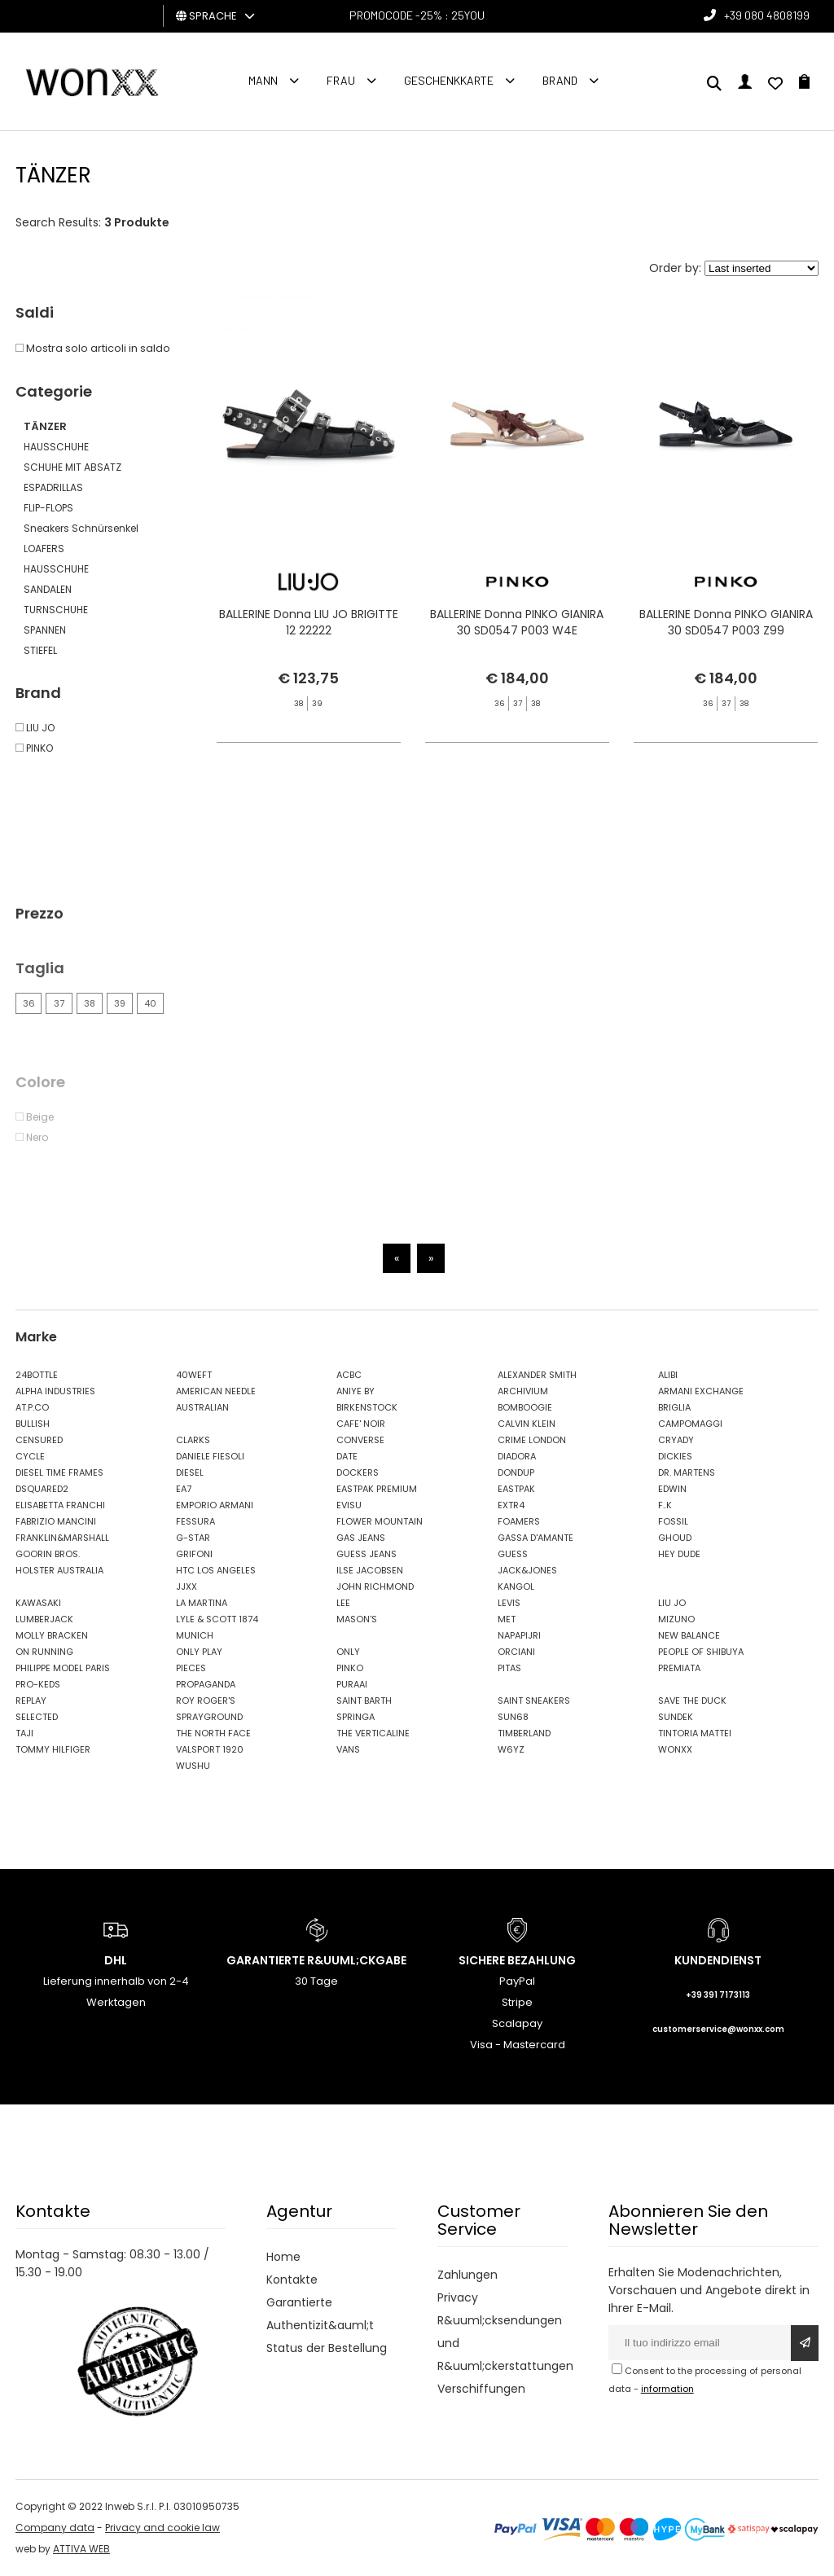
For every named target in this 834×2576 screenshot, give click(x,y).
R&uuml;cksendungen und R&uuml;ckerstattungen (502, 2343)
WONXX (675, 1749)
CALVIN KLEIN (526, 1423)
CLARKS (193, 1439)
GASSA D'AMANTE (535, 1537)
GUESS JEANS (366, 1553)
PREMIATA (679, 1667)
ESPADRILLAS (53, 487)
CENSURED (39, 1439)
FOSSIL (673, 1521)
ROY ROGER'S (205, 1700)
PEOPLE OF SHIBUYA (701, 1651)
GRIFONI (194, 1553)
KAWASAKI (38, 1602)
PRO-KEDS (37, 1684)
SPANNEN (45, 630)
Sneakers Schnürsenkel (81, 528)
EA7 (183, 1488)
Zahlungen (467, 2275)
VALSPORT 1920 (210, 1749)
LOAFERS (44, 548)
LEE (343, 1602)
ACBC (349, 1374)
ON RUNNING (44, 1651)
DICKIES (675, 1456)
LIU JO (672, 1602)
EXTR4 (511, 1505)
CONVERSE (360, 1439)
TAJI (24, 1733)
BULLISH (32, 1423)
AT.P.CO (32, 1407)
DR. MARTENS (686, 1472)
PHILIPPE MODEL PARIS (62, 1667)
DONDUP (516, 1472)
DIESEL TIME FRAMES (59, 1472)
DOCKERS (357, 1472)
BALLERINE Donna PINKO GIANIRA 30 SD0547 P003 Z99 (726, 622)
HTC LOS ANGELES (216, 1570)
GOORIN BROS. (47, 1553)
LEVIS (509, 1602)
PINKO (349, 1667)
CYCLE (30, 1456)
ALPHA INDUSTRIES (55, 1391)
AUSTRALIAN (202, 1407)
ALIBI (668, 1374)
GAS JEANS (360, 1537)
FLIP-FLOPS (48, 508)
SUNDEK (675, 1716)
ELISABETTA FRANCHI (60, 1505)
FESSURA (195, 1521)
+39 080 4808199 (767, 15)
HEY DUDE (679, 1553)
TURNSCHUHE (56, 610)
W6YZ (511, 1749)
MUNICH (194, 1635)
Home (283, 2257)
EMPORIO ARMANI (214, 1505)
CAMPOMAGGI (690, 1423)
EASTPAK (516, 1488)
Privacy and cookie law (162, 2527)
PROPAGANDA (205, 1684)
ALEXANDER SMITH (537, 1374)
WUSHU (193, 1765)
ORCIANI (516, 1651)
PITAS (509, 1667)
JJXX (186, 1586)
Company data (54, 2527)
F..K (665, 1505)
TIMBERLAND (524, 1733)
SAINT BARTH (364, 1700)
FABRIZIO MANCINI (55, 1521)
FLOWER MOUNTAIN (379, 1521)
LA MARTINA (201, 1602)
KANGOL (516, 1586)
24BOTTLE (36, 1374)
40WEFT (194, 1374)
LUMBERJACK (44, 1619)
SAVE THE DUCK (692, 1700)
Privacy (457, 2297)
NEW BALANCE (689, 1635)
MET (507, 1619)
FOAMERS (519, 1521)
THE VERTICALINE (373, 1733)
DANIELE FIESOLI (210, 1456)
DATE (347, 1456)
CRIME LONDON (532, 1439)
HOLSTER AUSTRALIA (59, 1570)
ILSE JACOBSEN (369, 1570)
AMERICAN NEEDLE (216, 1391)
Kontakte (292, 2279)
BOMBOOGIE (525, 1407)
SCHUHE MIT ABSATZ (72, 467)
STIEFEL (40, 650)
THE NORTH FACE (213, 1733)
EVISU (349, 1505)
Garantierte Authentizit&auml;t (320, 2313)
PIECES (191, 1667)
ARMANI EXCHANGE (701, 1391)
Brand (559, 80)
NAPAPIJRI (519, 1635)
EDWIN (672, 1488)
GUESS (513, 1553)
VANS (348, 1749)
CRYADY (676, 1439)
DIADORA (517, 1456)
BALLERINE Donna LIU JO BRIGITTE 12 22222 (308, 622)
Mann (263, 80)
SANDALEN (48, 589)
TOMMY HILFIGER (52, 1749)
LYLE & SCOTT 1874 (217, 1619)
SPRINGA (355, 1716)
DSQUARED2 (41, 1488)
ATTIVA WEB (81, 2549)
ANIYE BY (355, 1391)
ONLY (348, 1651)
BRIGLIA (674, 1407)
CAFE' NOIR (360, 1423)
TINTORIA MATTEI (694, 1733)
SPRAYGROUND (209, 1716)
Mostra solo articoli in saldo (92, 348)
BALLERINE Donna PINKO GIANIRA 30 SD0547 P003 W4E (517, 622)
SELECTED (36, 1716)
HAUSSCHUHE (56, 447)
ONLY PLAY (199, 1651)
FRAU (341, 80)
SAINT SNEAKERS (534, 1700)
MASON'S (356, 1619)
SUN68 (513, 1716)
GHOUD (674, 1537)
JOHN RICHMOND (375, 1586)
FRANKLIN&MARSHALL (62, 1537)
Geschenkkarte (449, 80)
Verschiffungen (481, 2389)
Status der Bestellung (326, 2348)
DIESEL (190, 1472)
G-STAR (193, 1537)
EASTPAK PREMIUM (376, 1488)
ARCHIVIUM (523, 1391)
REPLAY (30, 1700)
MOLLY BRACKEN (51, 1635)
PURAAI (351, 1684)
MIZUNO (676, 1619)
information (667, 2388)
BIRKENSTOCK (366, 1407)
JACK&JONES (527, 1570)
